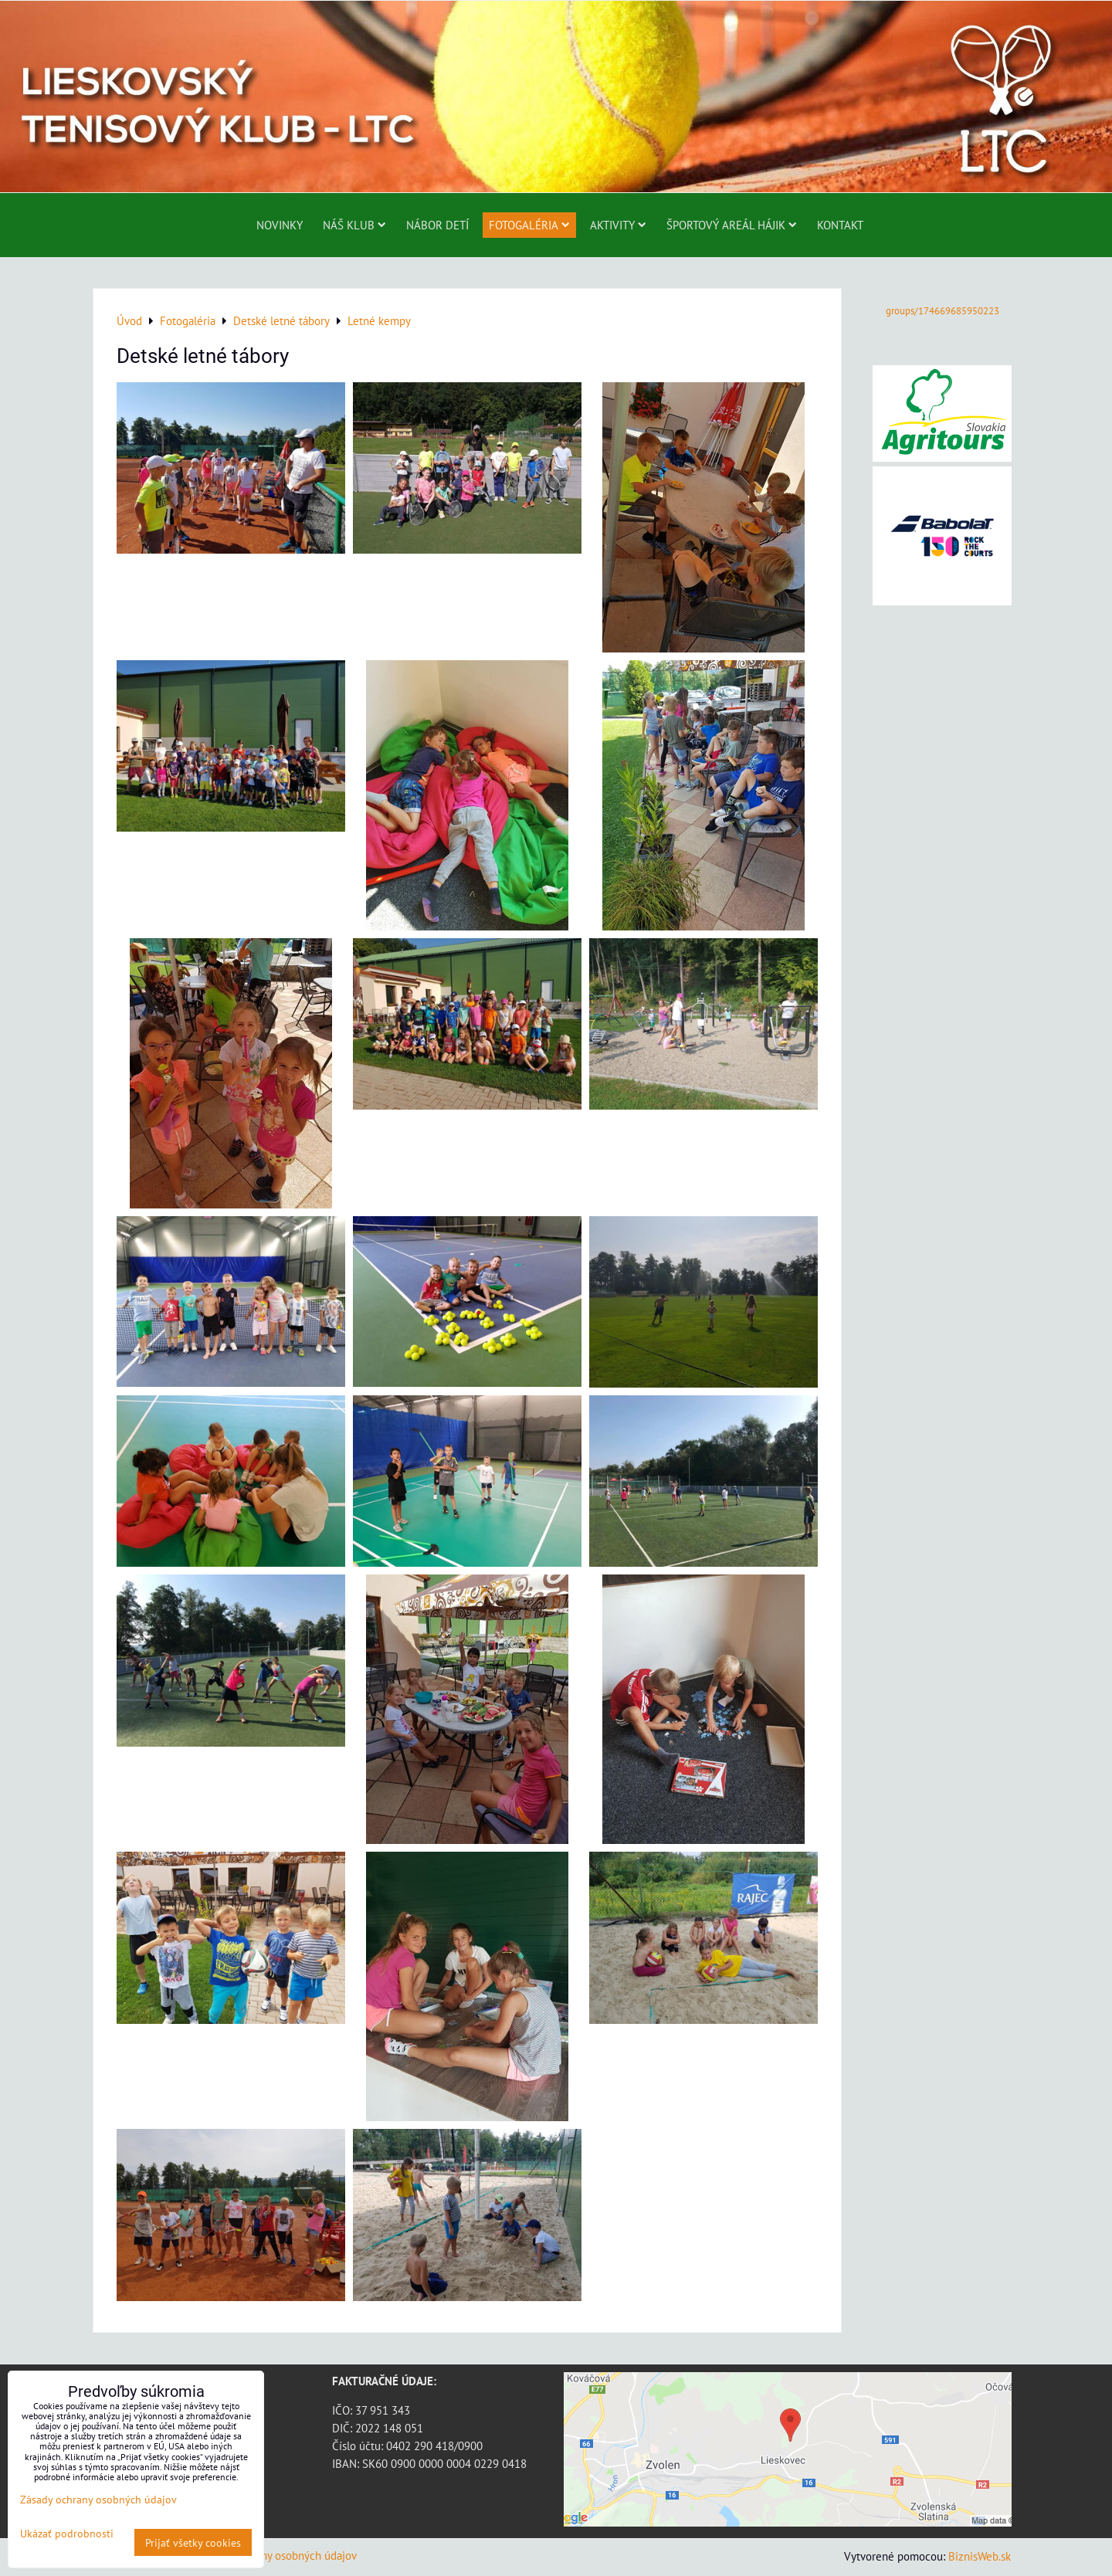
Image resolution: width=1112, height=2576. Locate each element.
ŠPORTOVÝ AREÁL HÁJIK (731, 224)
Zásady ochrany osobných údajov (277, 2555)
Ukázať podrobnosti (67, 2533)
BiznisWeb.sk (979, 2556)
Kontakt (840, 224)
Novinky (279, 224)
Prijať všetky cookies (193, 2542)
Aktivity (618, 224)
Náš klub (354, 224)
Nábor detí (437, 224)
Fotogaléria (529, 224)
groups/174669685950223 (942, 310)
